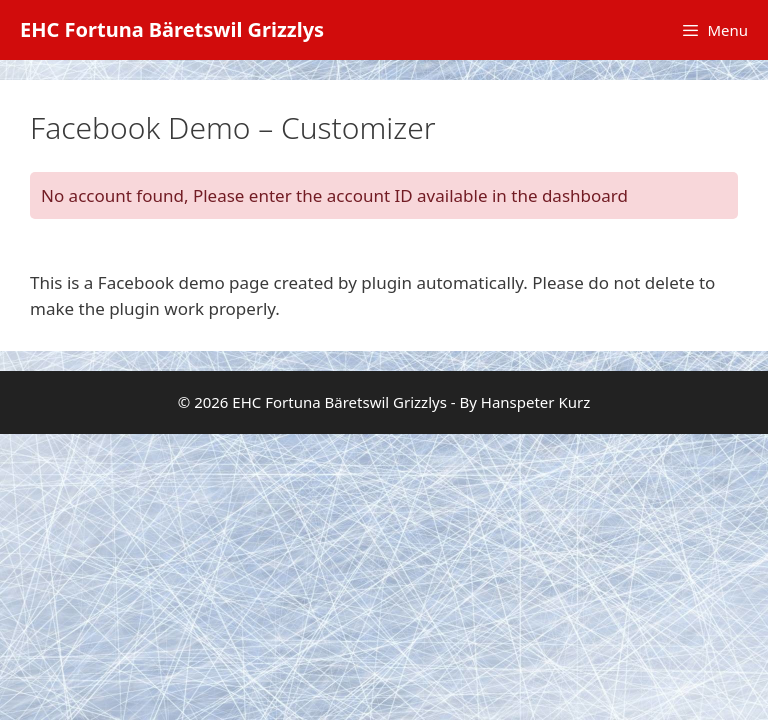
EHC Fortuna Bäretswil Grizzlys (172, 29)
